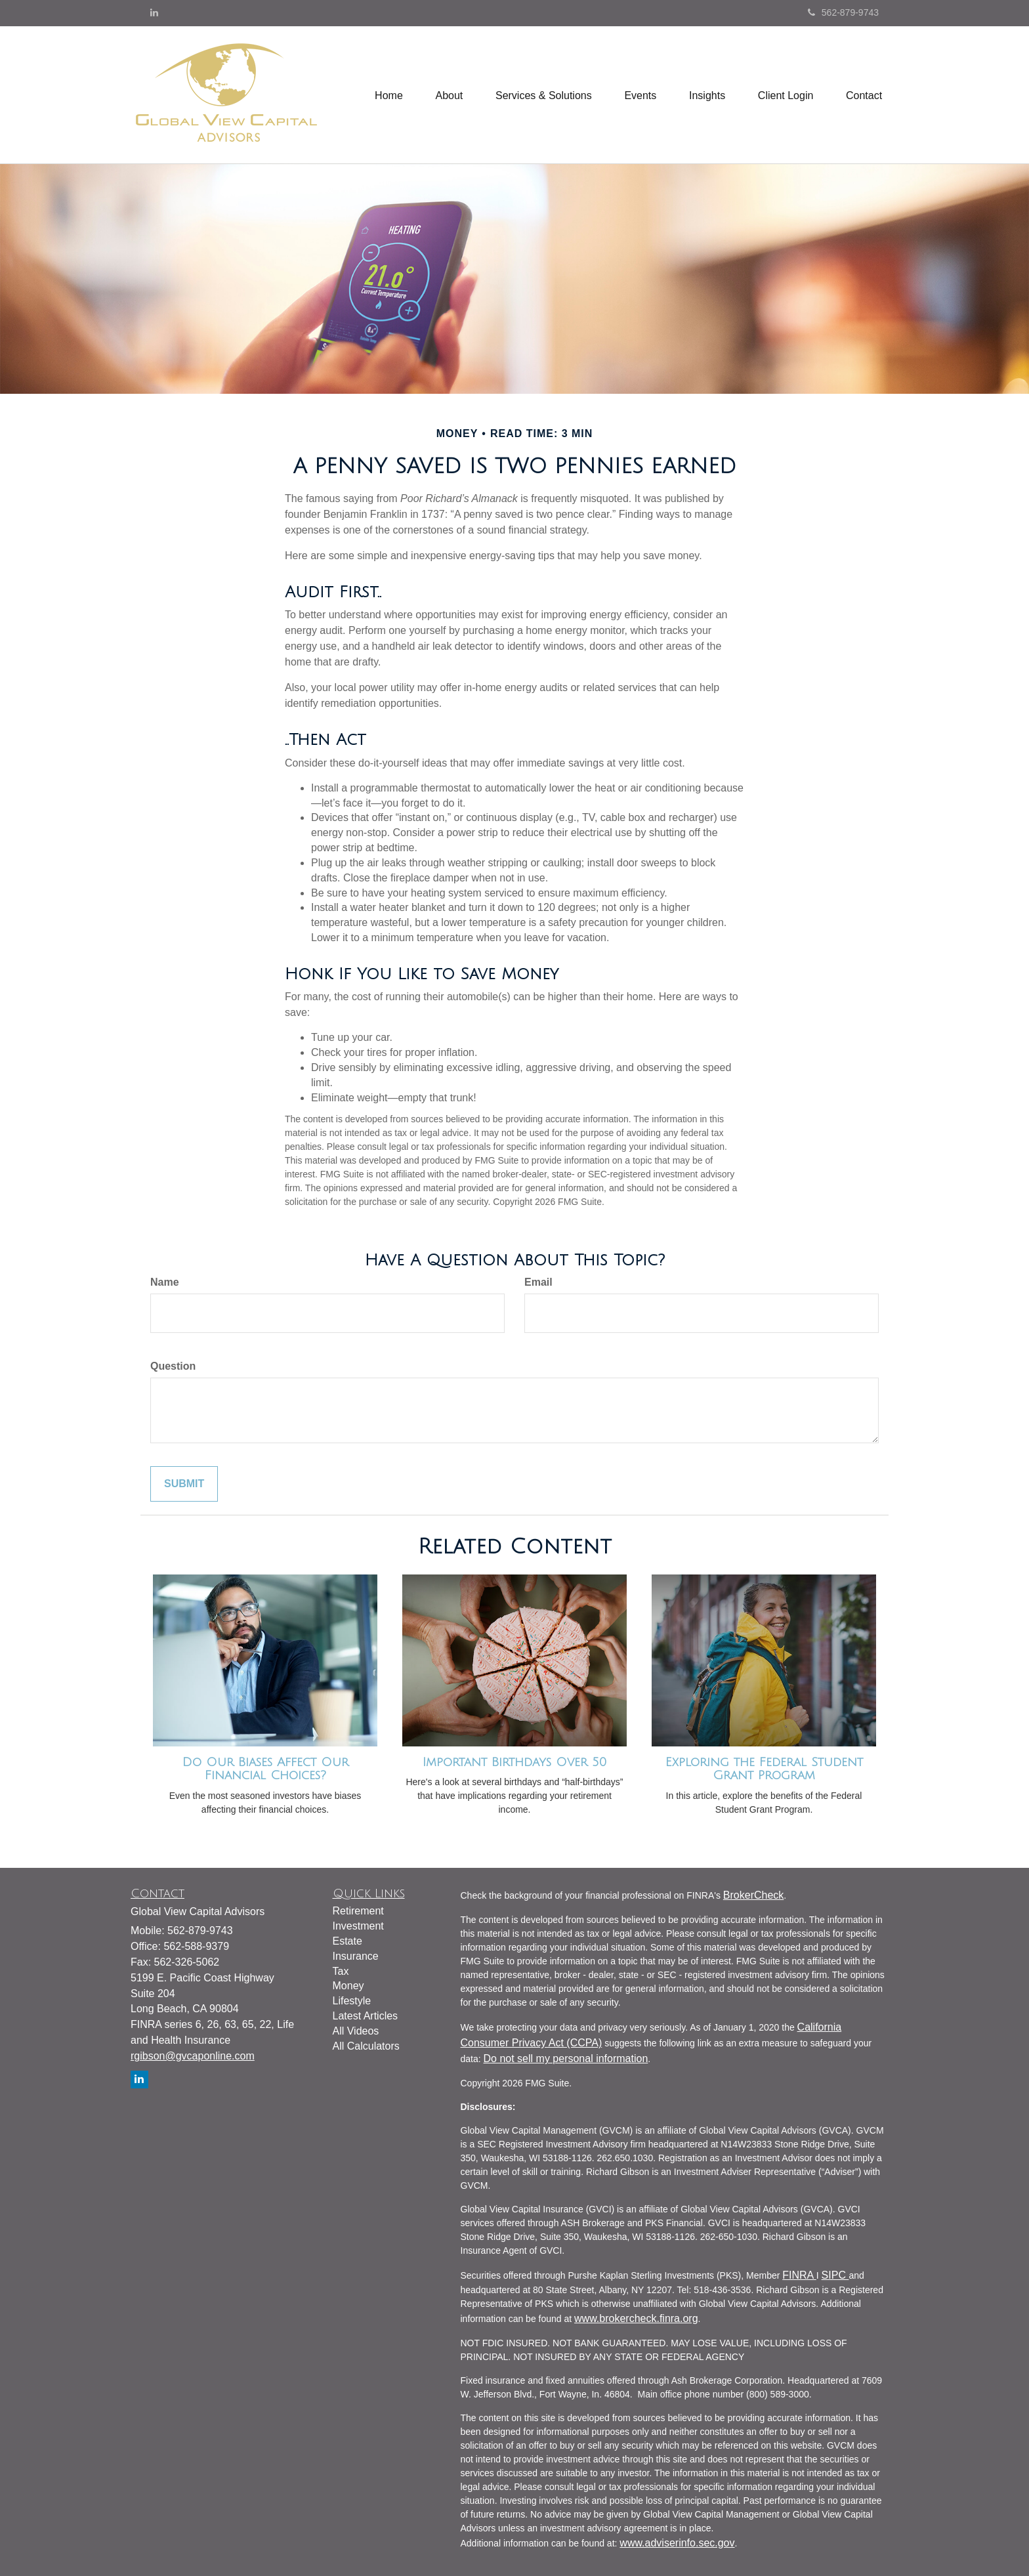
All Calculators (366, 2046)
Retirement (358, 1910)
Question (173, 1366)
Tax (341, 1971)
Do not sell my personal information (566, 2058)
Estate (347, 1941)
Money (348, 1985)
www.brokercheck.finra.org (636, 2318)
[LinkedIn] (154, 12)
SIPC (835, 2275)
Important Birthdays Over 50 (514, 1762)
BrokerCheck (753, 1895)
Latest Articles (365, 2015)
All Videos (356, 2031)
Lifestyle (352, 2000)
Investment (358, 1926)
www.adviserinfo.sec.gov (677, 2542)
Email (538, 1282)
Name (164, 1282)
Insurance (356, 1956)
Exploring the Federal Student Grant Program (764, 1769)
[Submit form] (184, 1484)
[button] (448, 94)
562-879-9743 (843, 12)
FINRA (799, 2275)
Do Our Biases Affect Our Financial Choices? (265, 1769)
